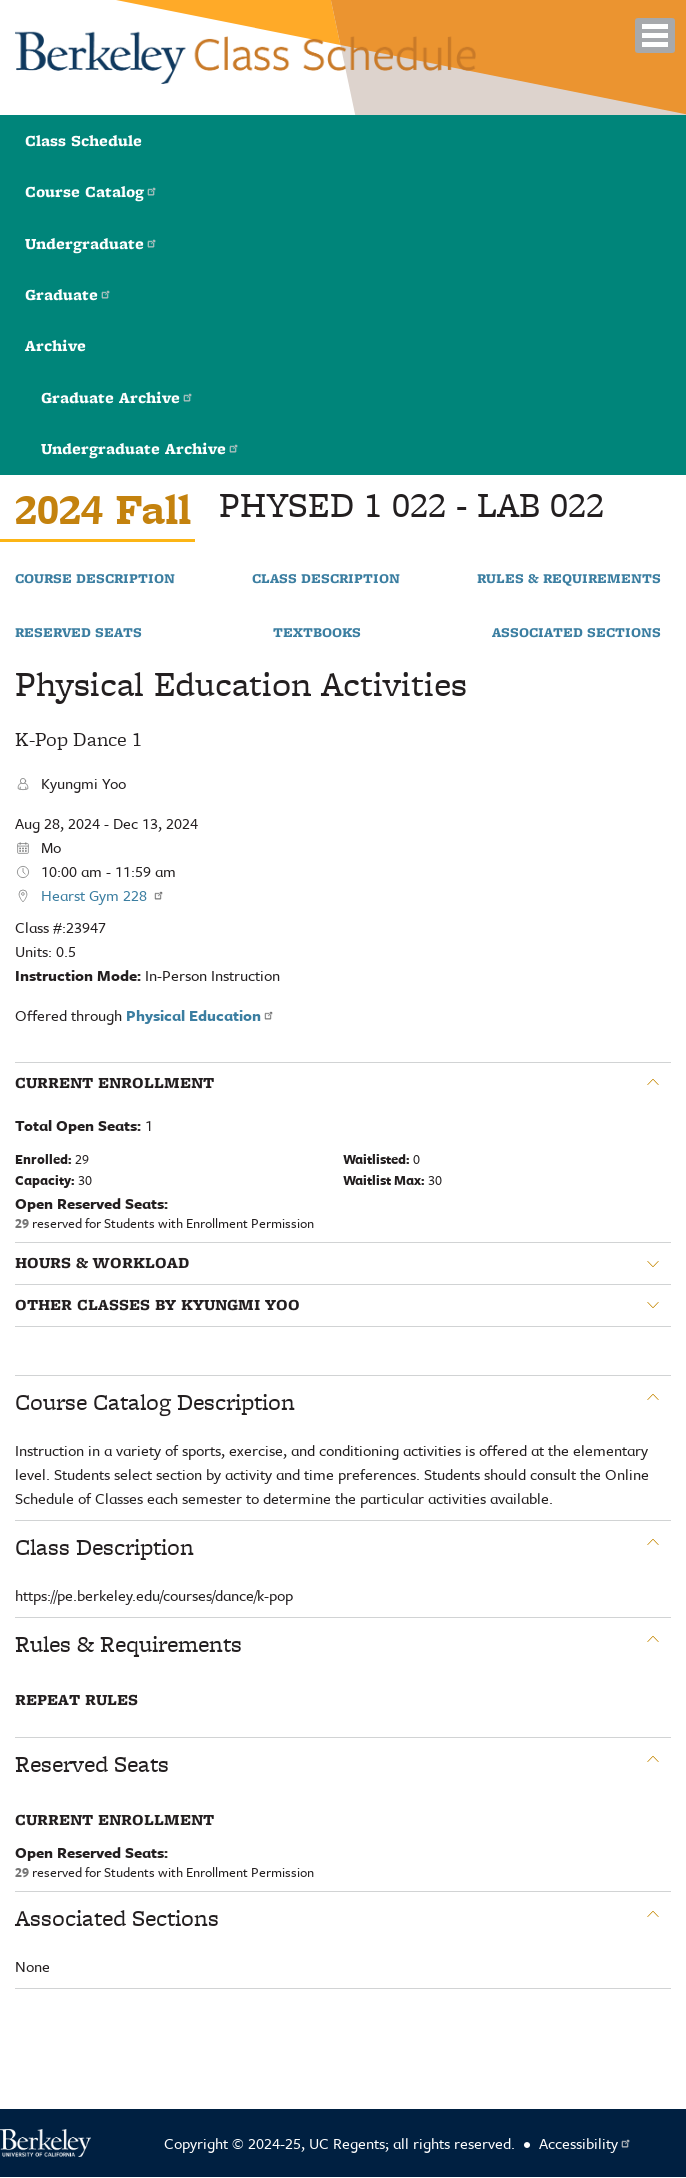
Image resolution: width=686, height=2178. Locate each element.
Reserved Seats (78, 633)
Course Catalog (91, 191)
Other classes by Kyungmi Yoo (157, 1305)
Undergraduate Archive (140, 448)
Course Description (95, 579)
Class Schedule (83, 140)
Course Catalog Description (155, 1402)
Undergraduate (91, 243)
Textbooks (317, 633)
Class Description (326, 579)
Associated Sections (576, 633)
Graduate (68, 294)
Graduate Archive (117, 397)
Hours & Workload (102, 1263)
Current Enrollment (114, 1083)
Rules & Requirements (569, 579)
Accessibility (585, 2143)
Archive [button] (55, 345)
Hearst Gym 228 (103, 895)
